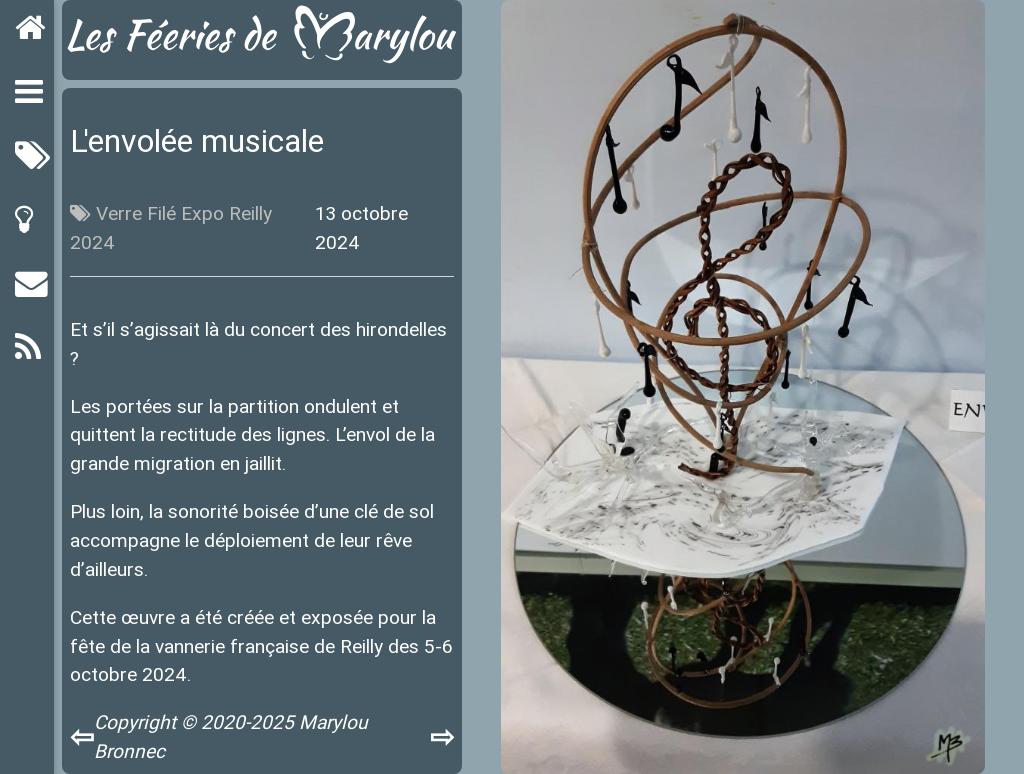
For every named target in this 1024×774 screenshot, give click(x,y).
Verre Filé (136, 213)
